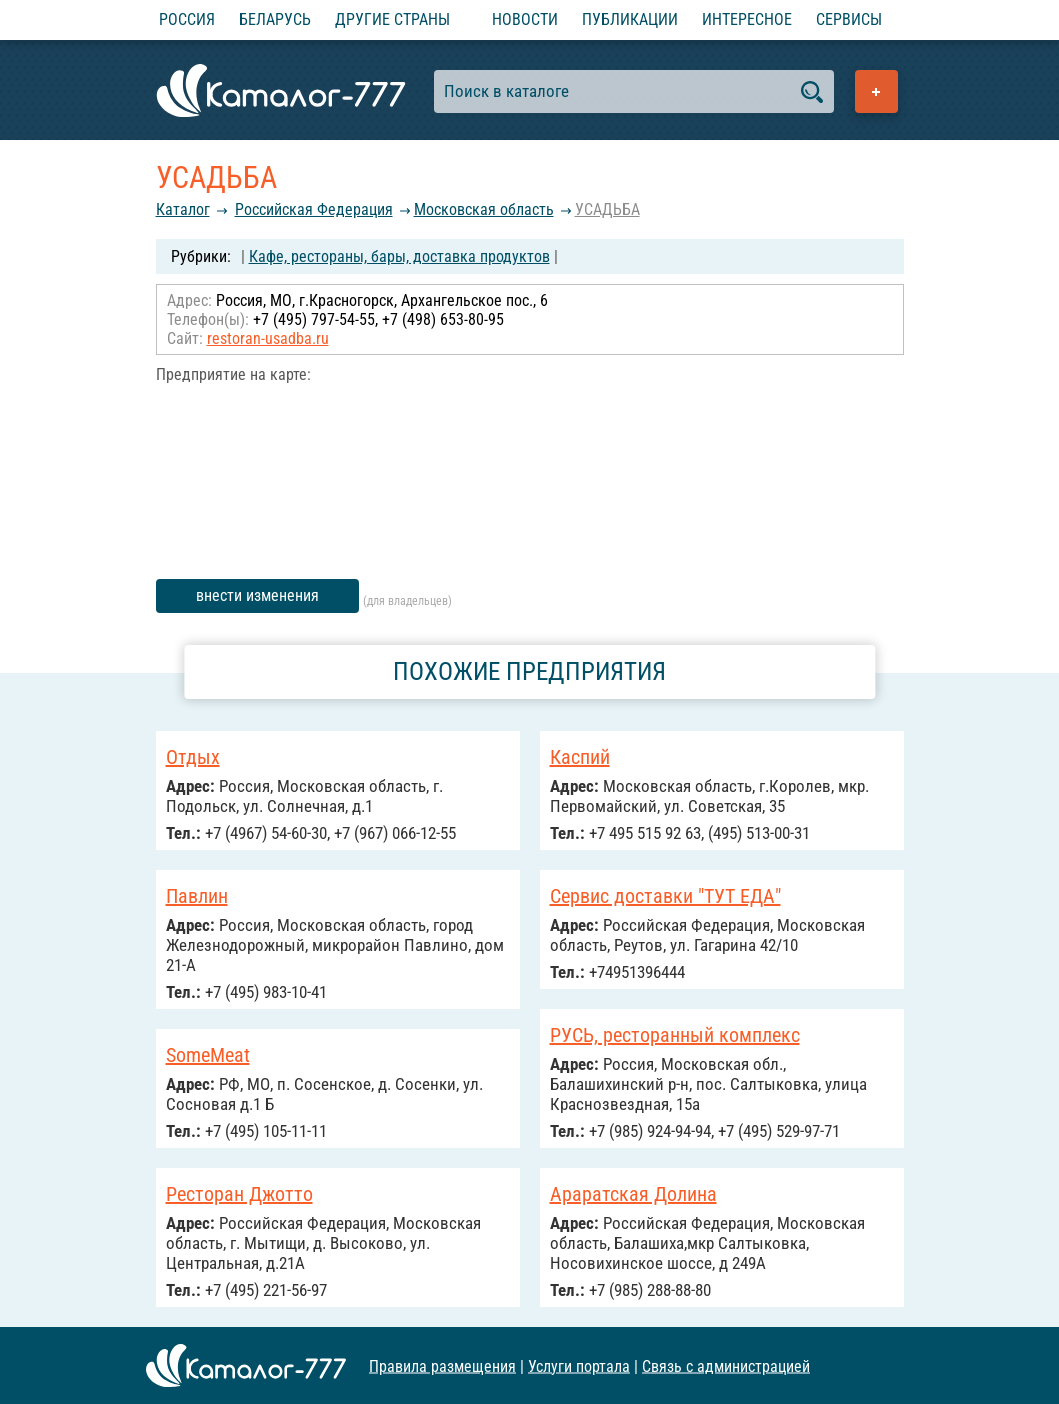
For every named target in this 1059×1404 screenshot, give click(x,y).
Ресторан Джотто (239, 1194)
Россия (187, 19)
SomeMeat (208, 1055)
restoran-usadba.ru (268, 338)
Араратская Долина (633, 1194)
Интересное (747, 19)
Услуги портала (579, 1365)
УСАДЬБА (607, 209)
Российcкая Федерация (314, 209)
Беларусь (275, 19)
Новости (525, 19)
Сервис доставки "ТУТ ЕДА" (665, 896)
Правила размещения (442, 1365)
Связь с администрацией (726, 1365)
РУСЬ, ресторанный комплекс (675, 1035)
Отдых (193, 757)
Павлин (197, 896)
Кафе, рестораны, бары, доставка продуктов (399, 256)
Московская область (484, 209)
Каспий (580, 757)
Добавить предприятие (876, 91)
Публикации (630, 19)
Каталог (183, 209)
